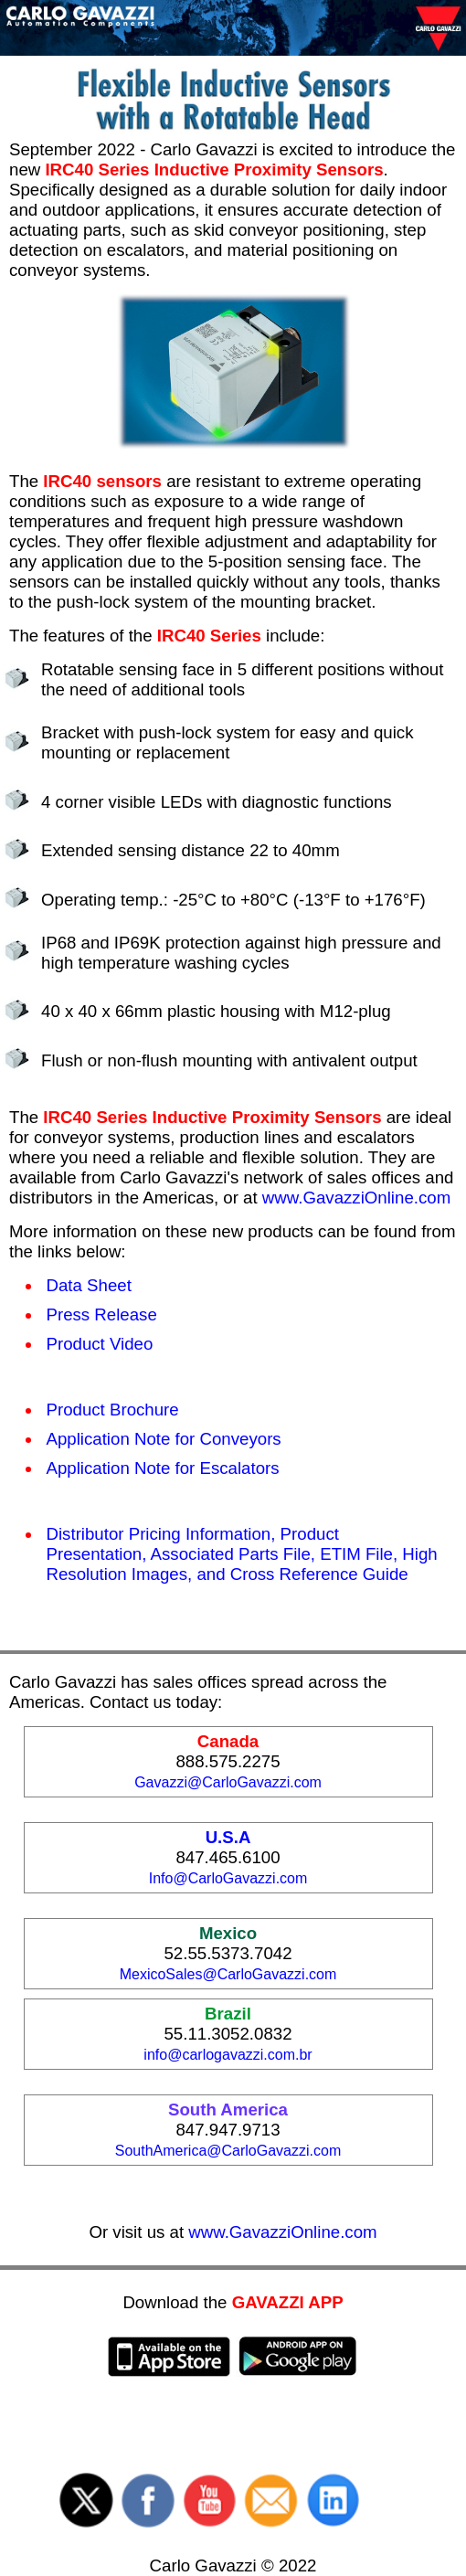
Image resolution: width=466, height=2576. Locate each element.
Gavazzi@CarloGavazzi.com (228, 1782)
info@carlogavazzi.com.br (227, 2054)
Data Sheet (89, 1285)
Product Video (100, 1343)
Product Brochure (113, 1409)
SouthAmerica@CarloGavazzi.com (228, 2150)
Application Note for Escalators (163, 1468)
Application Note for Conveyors (164, 1438)
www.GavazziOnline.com (356, 1197)
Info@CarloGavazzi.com (228, 1878)
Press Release (102, 1314)
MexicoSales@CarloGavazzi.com (228, 1974)
